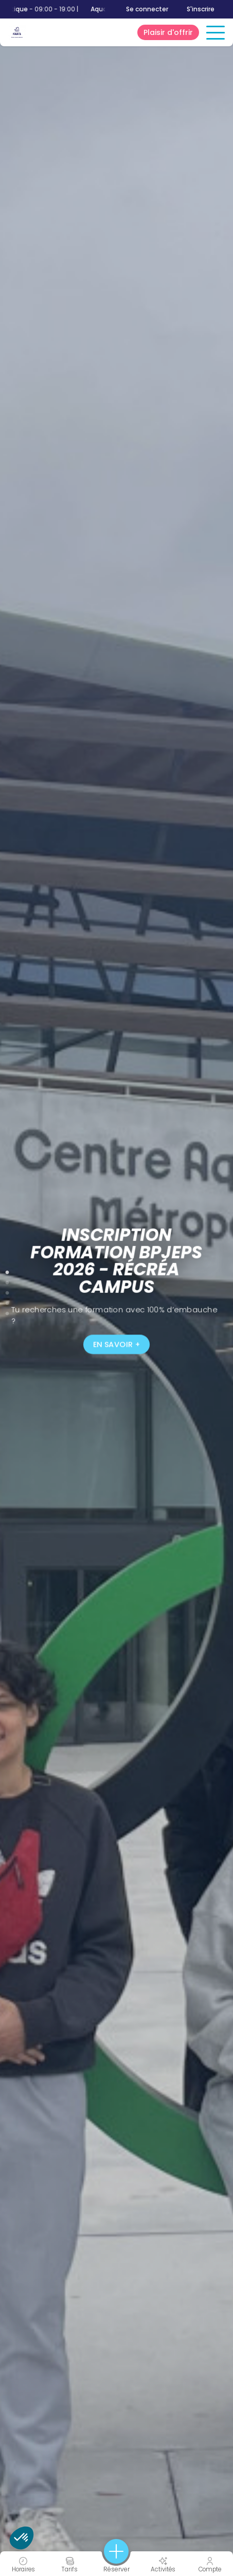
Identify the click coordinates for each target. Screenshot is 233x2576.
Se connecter (147, 9)
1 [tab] (7, 1270)
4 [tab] (7, 1301)
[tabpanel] (116, 1288)
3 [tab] (7, 1291)
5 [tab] (7, 1311)
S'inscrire (200, 9)
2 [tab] (7, 1280)
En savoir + (116, 1344)
